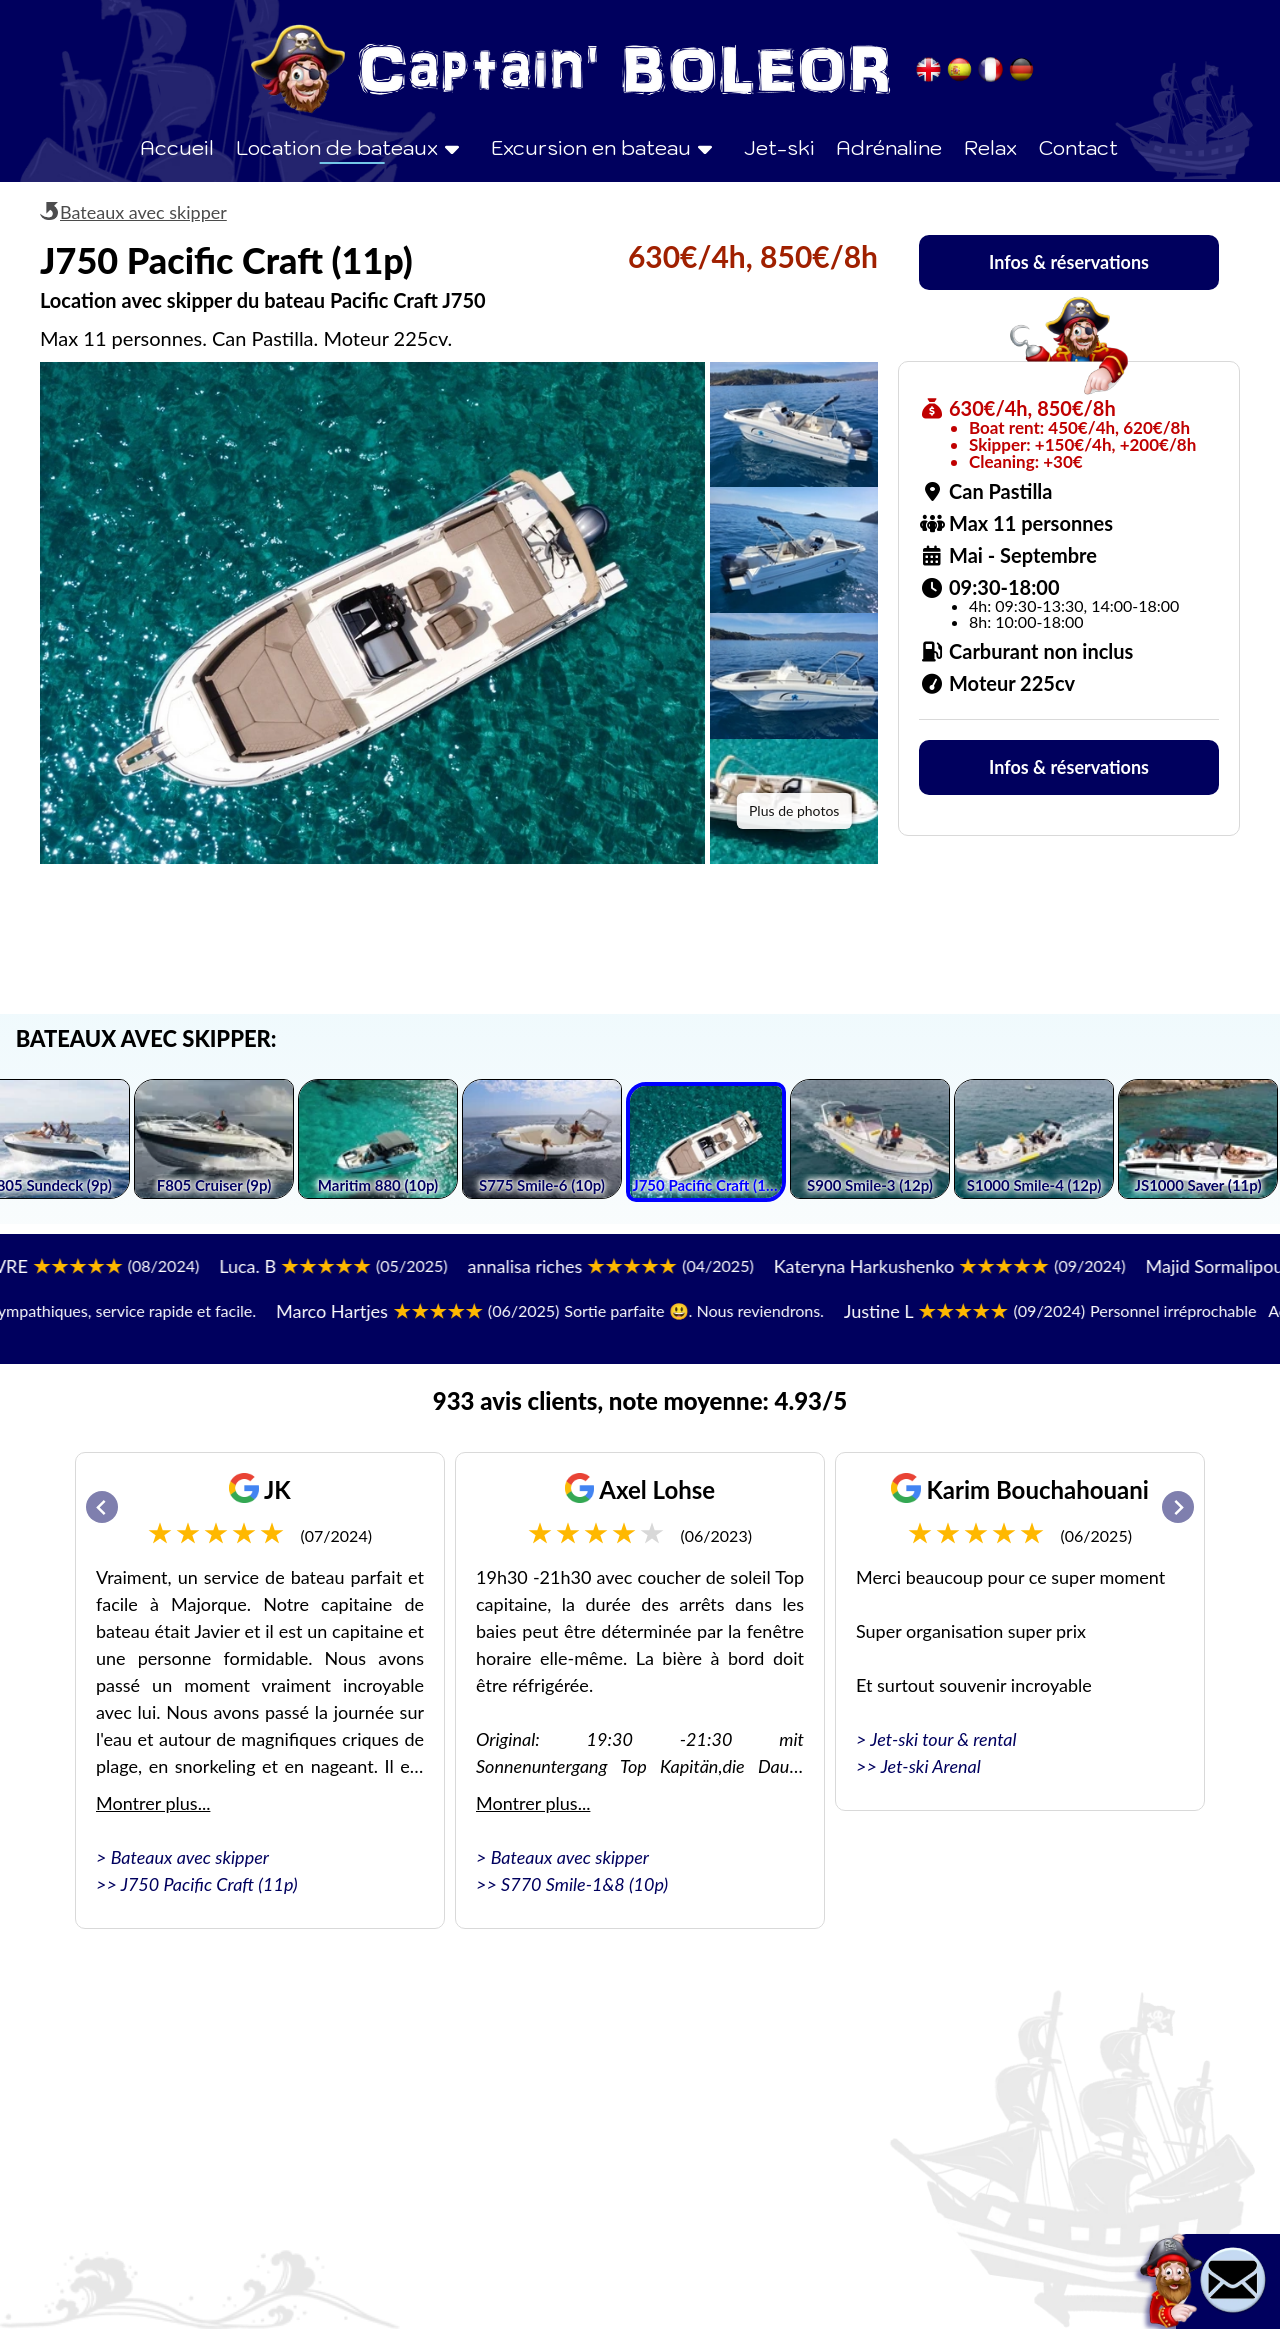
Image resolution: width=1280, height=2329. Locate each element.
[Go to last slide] (102, 1507)
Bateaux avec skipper (143, 212)
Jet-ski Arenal (931, 1766)
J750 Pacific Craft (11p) (209, 1884)
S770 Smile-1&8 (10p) (584, 1884)
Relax (990, 148)
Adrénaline (889, 148)
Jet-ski (779, 148)
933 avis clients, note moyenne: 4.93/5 (640, 1400)
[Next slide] (1178, 1507)
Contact (1078, 148)
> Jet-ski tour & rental (936, 1739)
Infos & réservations (1069, 262)
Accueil (177, 148)
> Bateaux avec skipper (182, 1857)
